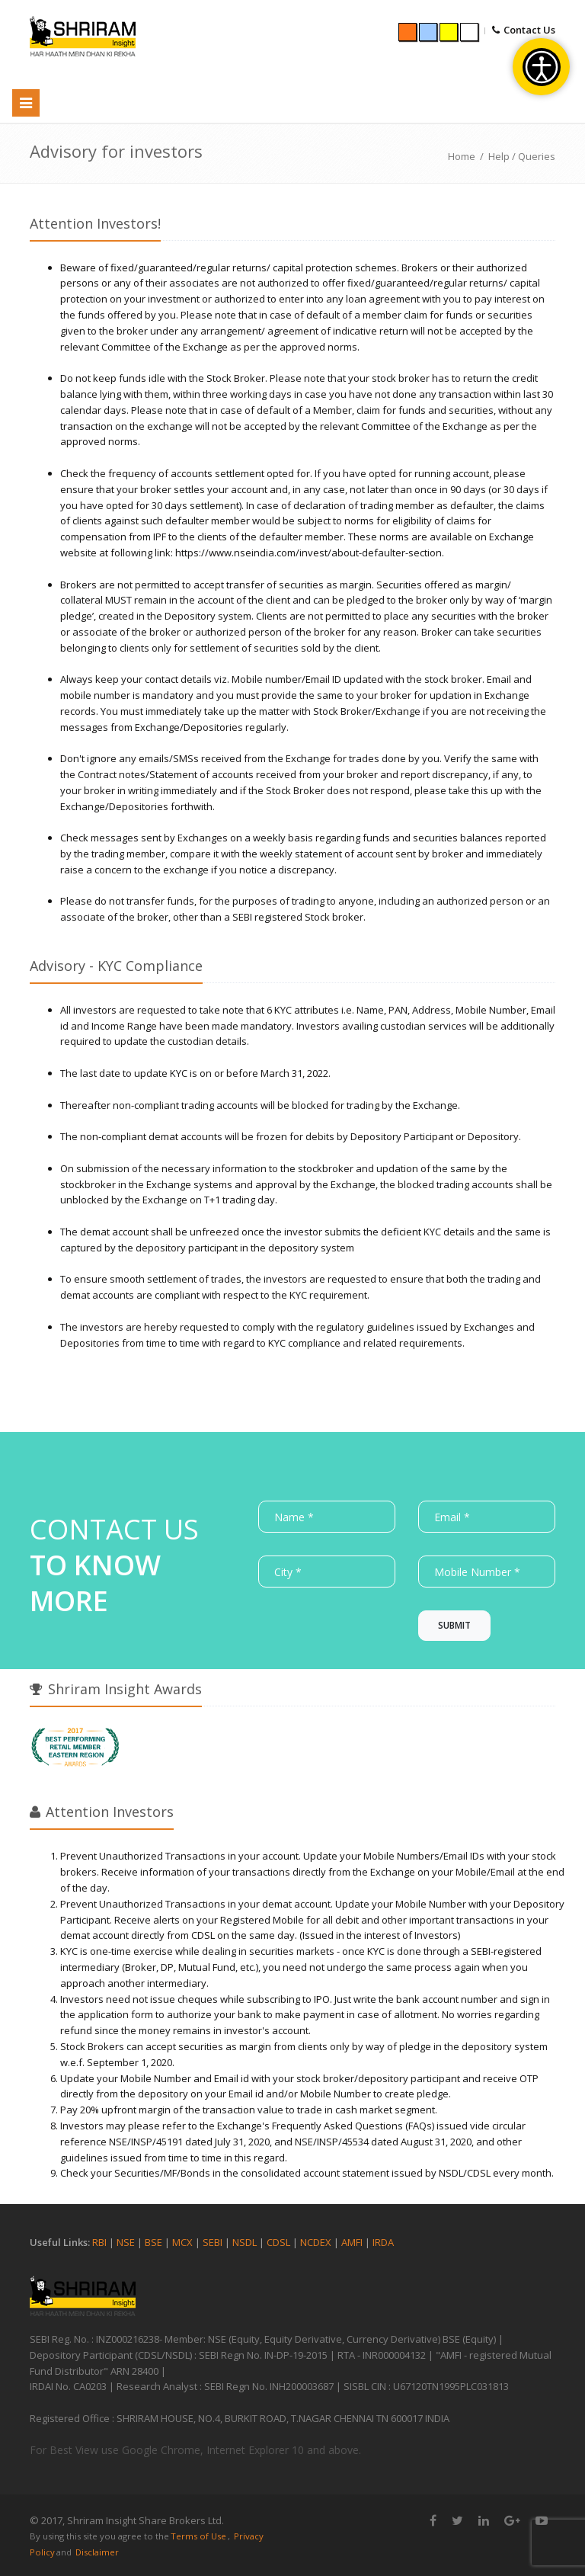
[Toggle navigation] (26, 103)
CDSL (279, 2242)
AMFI (352, 2242)
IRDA (383, 2242)
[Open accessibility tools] (541, 66)
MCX (183, 2242)
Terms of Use (198, 2536)
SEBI (212, 2242)
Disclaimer (97, 2552)
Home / (468, 156)
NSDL (244, 2242)
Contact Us (529, 30)
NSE (126, 2242)
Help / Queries (521, 156)
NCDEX (315, 2242)
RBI (99, 2242)
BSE (153, 2242)
